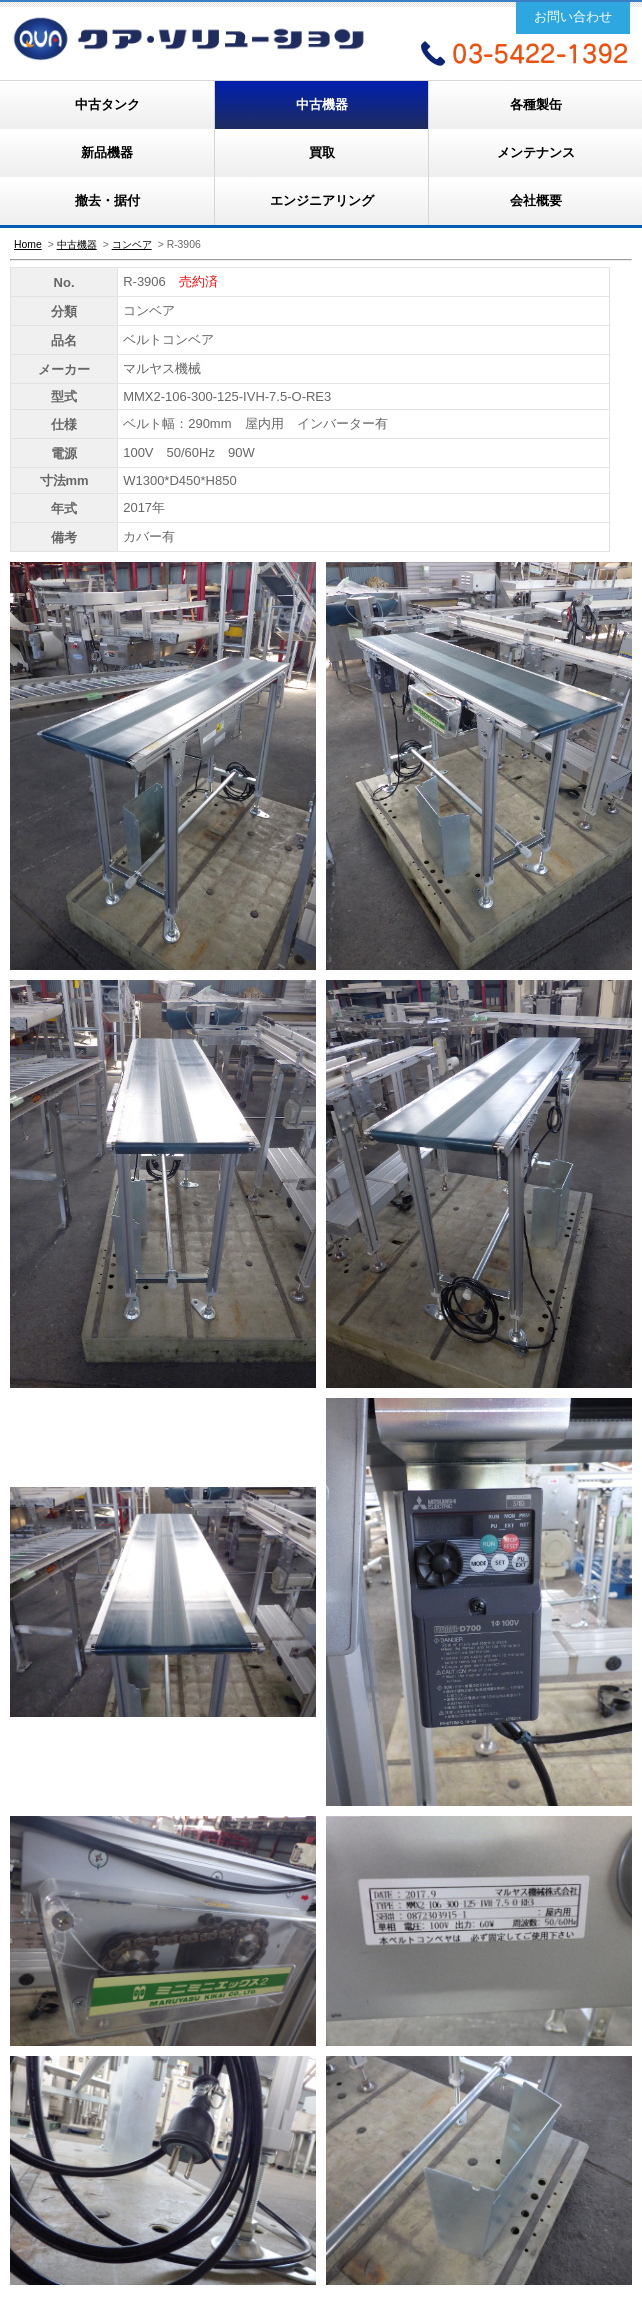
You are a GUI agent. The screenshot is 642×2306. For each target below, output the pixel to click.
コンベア (132, 244)
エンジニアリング (322, 200)
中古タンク (107, 104)
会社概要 (536, 200)
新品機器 (107, 152)
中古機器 (322, 104)
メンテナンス (536, 152)
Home (28, 244)
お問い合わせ (573, 16)
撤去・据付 (107, 200)
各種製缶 (536, 104)
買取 (322, 152)
